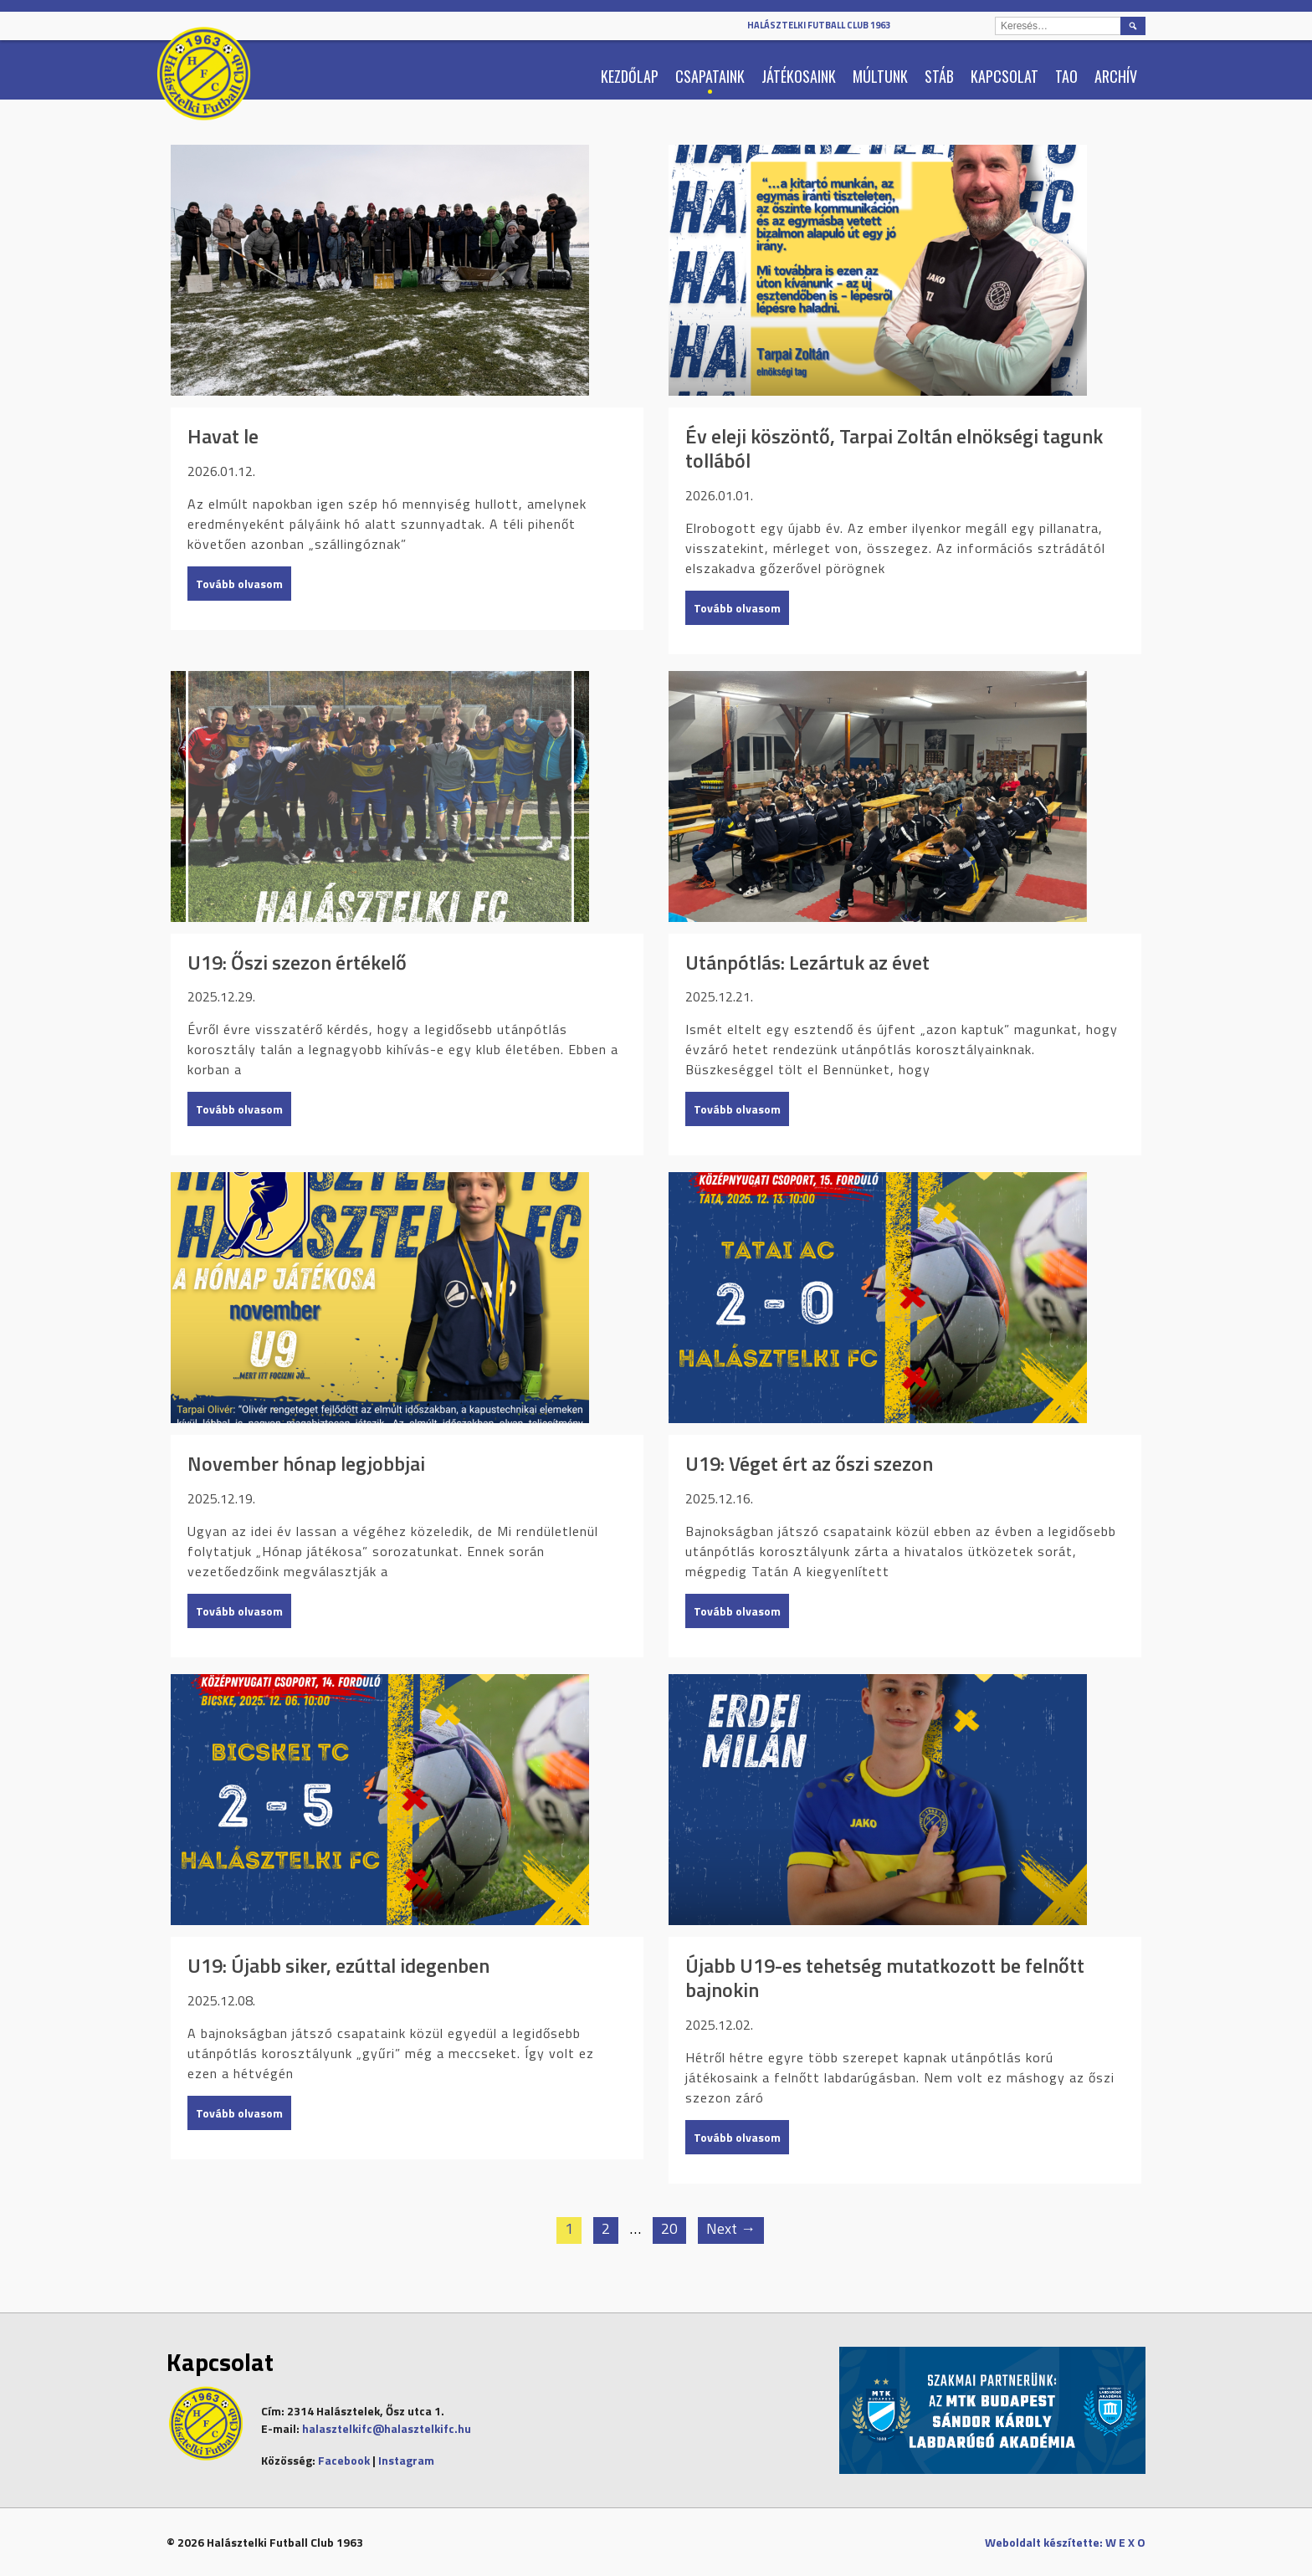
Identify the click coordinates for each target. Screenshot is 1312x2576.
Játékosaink (798, 76)
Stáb (939, 76)
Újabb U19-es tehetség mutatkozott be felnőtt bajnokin (884, 1978)
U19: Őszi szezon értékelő (297, 962)
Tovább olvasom (239, 583)
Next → (731, 2228)
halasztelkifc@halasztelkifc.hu (386, 2428)
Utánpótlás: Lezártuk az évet (807, 962)
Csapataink (710, 76)
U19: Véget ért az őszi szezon (809, 1464)
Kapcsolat (1004, 76)
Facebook (344, 2460)
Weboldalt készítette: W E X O (1065, 2542)
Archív (1115, 76)
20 (669, 2228)
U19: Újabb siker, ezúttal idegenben (338, 1966)
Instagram (406, 2460)
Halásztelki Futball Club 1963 (818, 25)
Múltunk (880, 76)
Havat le (223, 436)
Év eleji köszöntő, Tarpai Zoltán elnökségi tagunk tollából (894, 448)
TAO (1066, 76)
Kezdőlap (630, 76)
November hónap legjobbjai (306, 1464)
